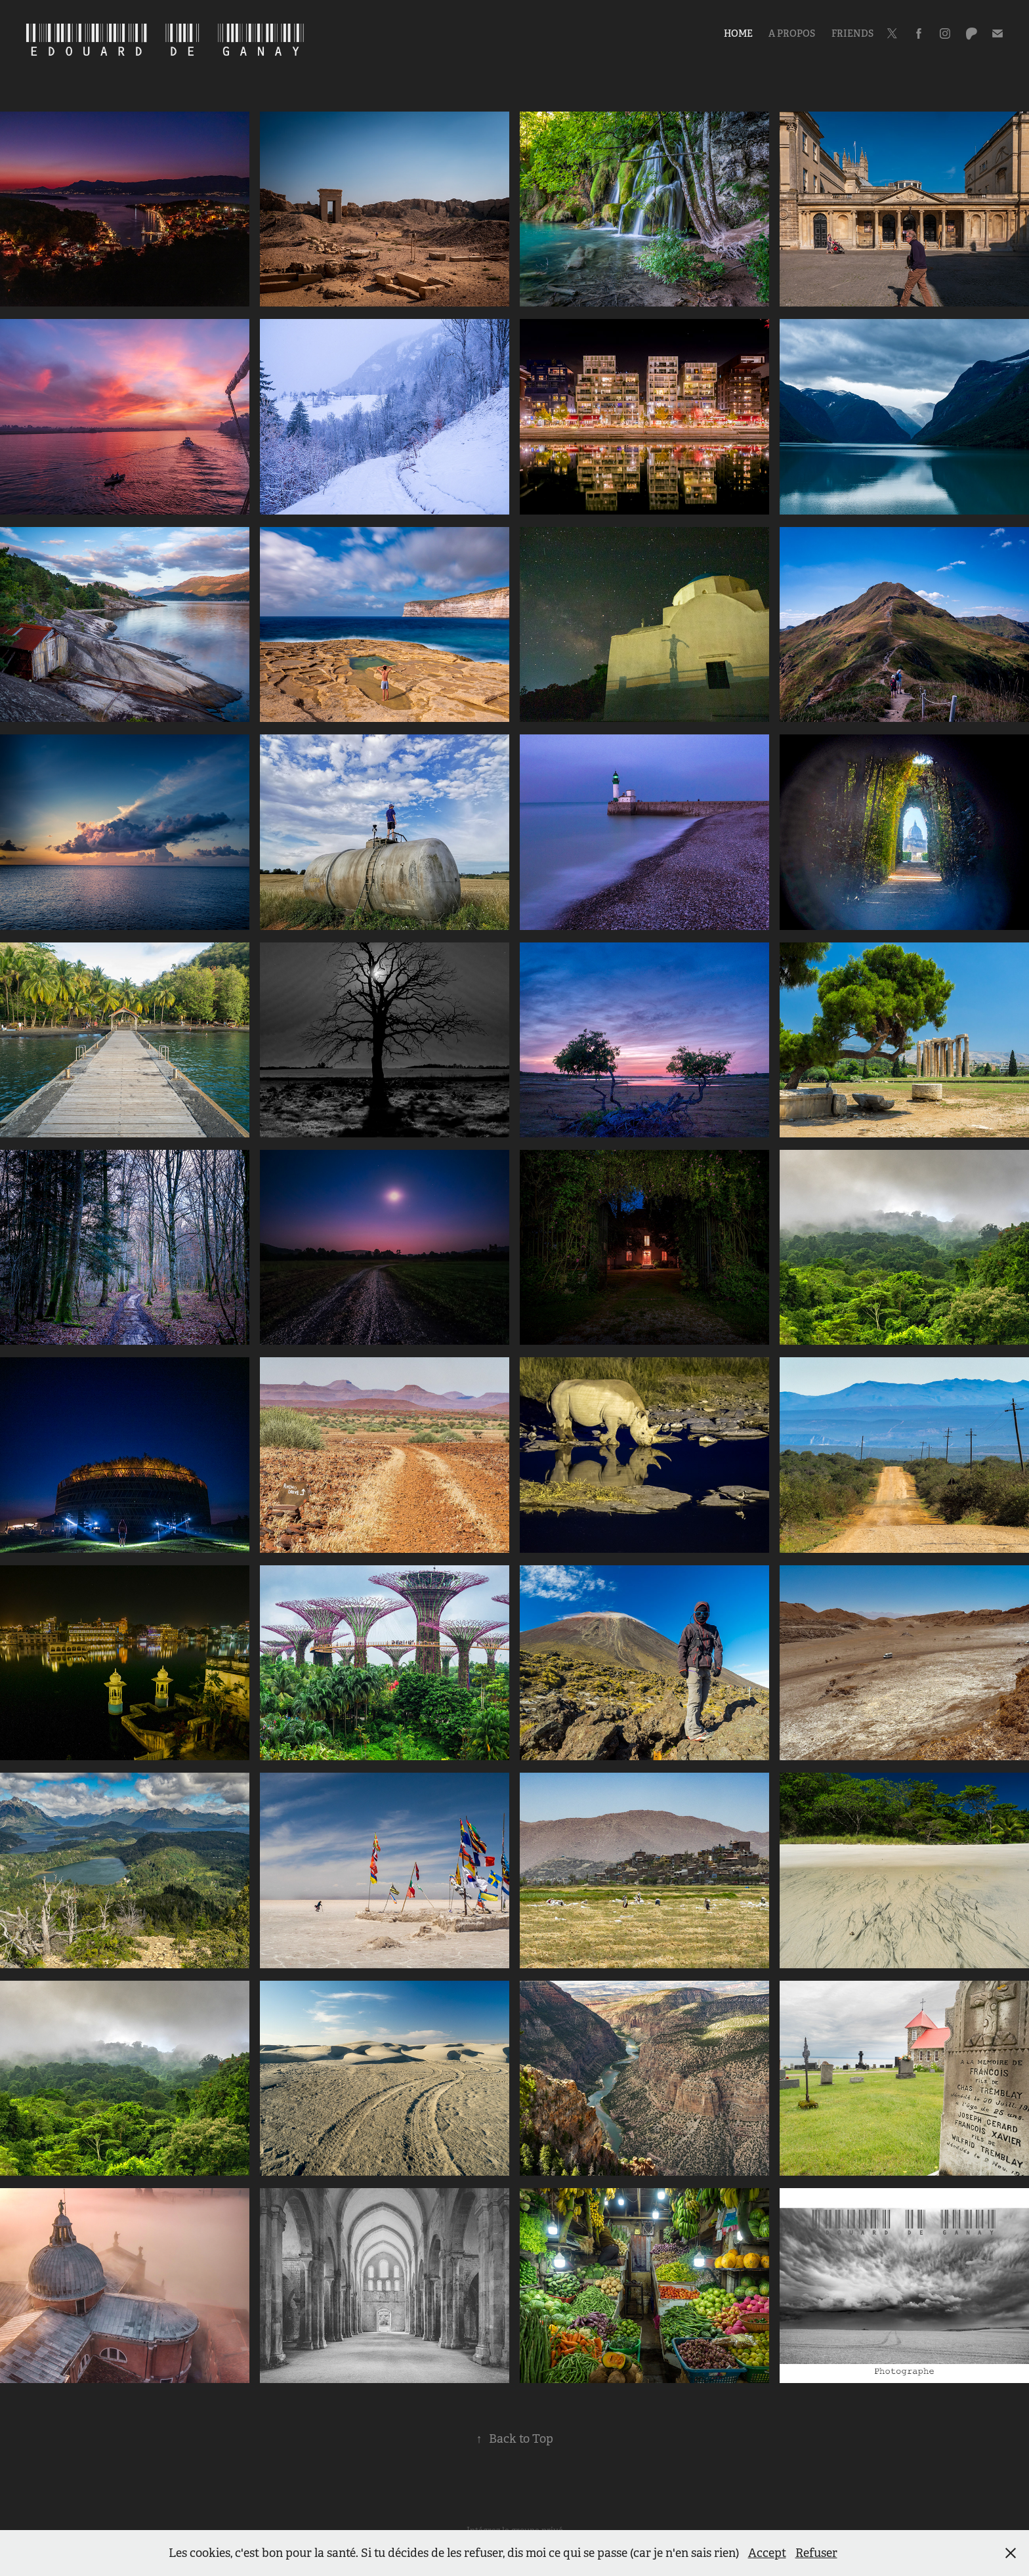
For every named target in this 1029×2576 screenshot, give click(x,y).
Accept (767, 2553)
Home (738, 33)
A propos (791, 33)
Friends (852, 33)
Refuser (816, 2553)
